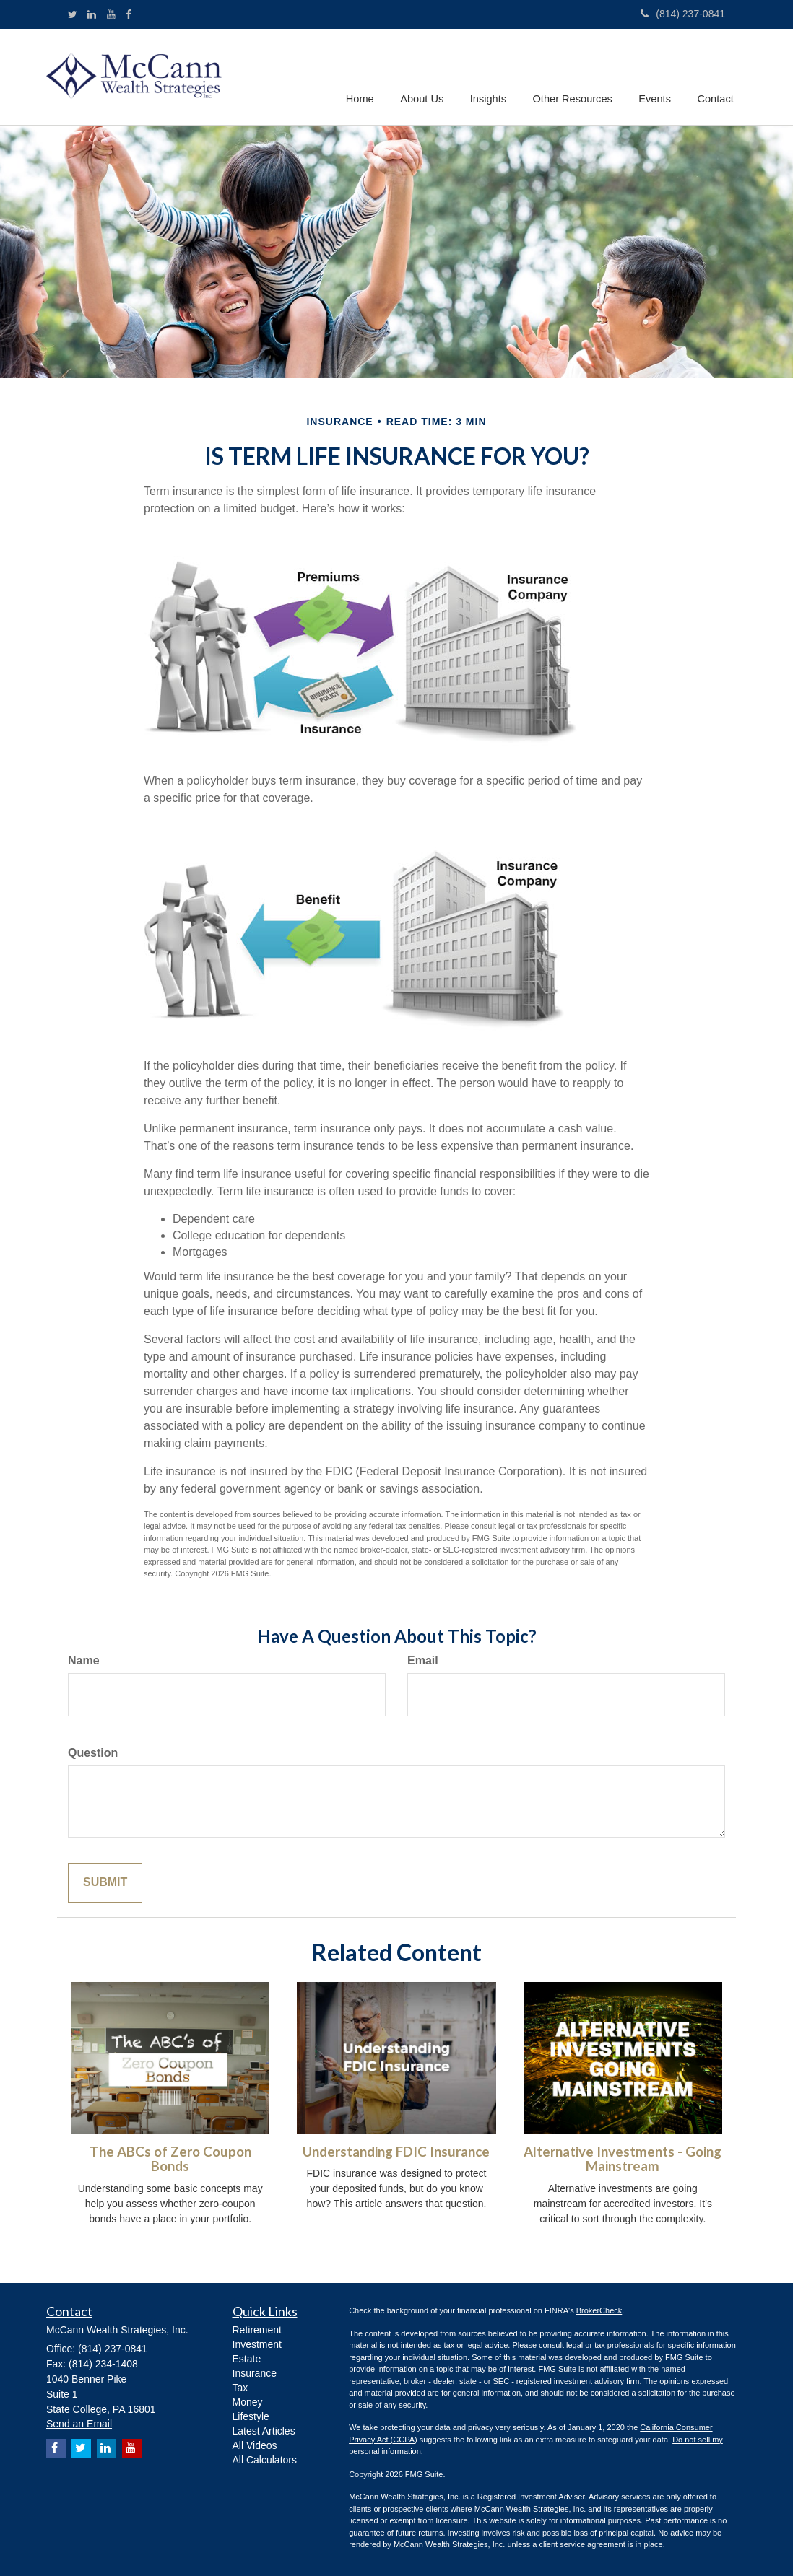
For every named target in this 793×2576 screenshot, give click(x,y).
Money (248, 2402)
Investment (257, 2344)
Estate (247, 2359)
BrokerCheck (599, 2310)
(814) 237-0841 (683, 13)
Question (93, 1753)
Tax (240, 2387)
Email (422, 1660)
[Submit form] (105, 1883)
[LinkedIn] (91, 14)
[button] (426, 76)
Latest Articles (264, 2431)
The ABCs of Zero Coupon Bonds (170, 2159)
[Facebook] (128, 14)
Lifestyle (251, 2416)
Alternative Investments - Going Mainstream (623, 2159)
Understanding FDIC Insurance (396, 2152)
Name (84, 1660)
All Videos (255, 2445)
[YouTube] (111, 14)
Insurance (255, 2373)
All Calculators (265, 2460)
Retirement (257, 2330)
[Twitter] (72, 14)
